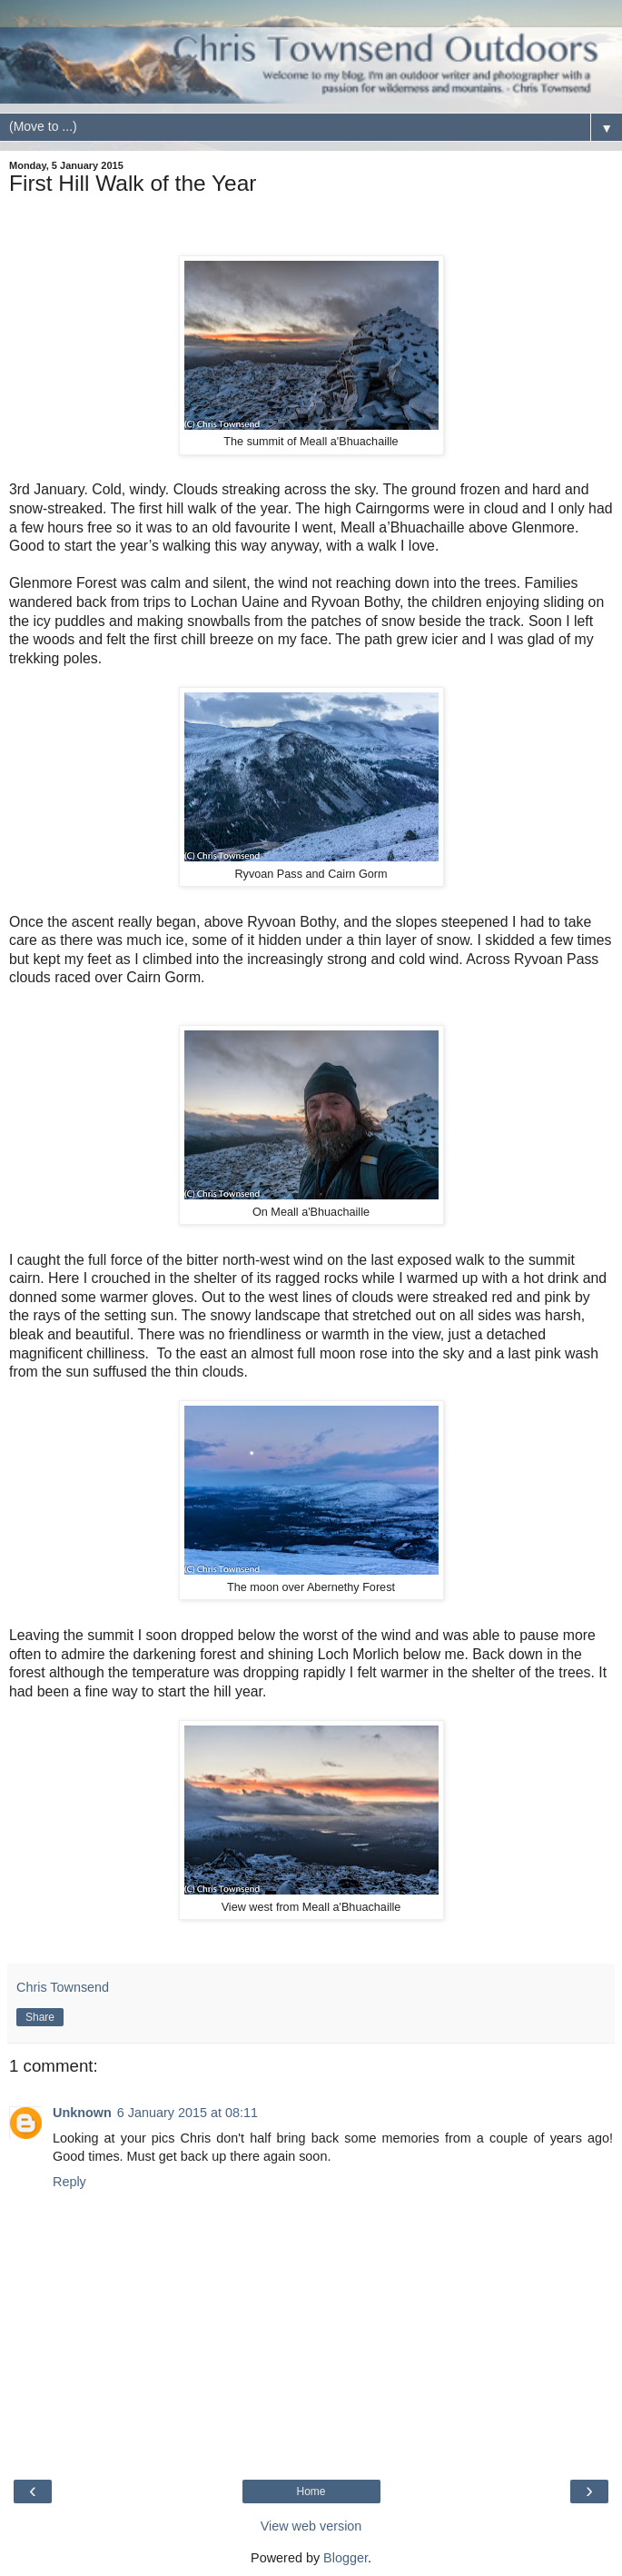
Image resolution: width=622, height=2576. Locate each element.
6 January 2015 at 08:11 (187, 2112)
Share (39, 2017)
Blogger (345, 2558)
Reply (69, 2181)
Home (310, 2491)
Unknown (82, 2112)
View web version (311, 2526)
